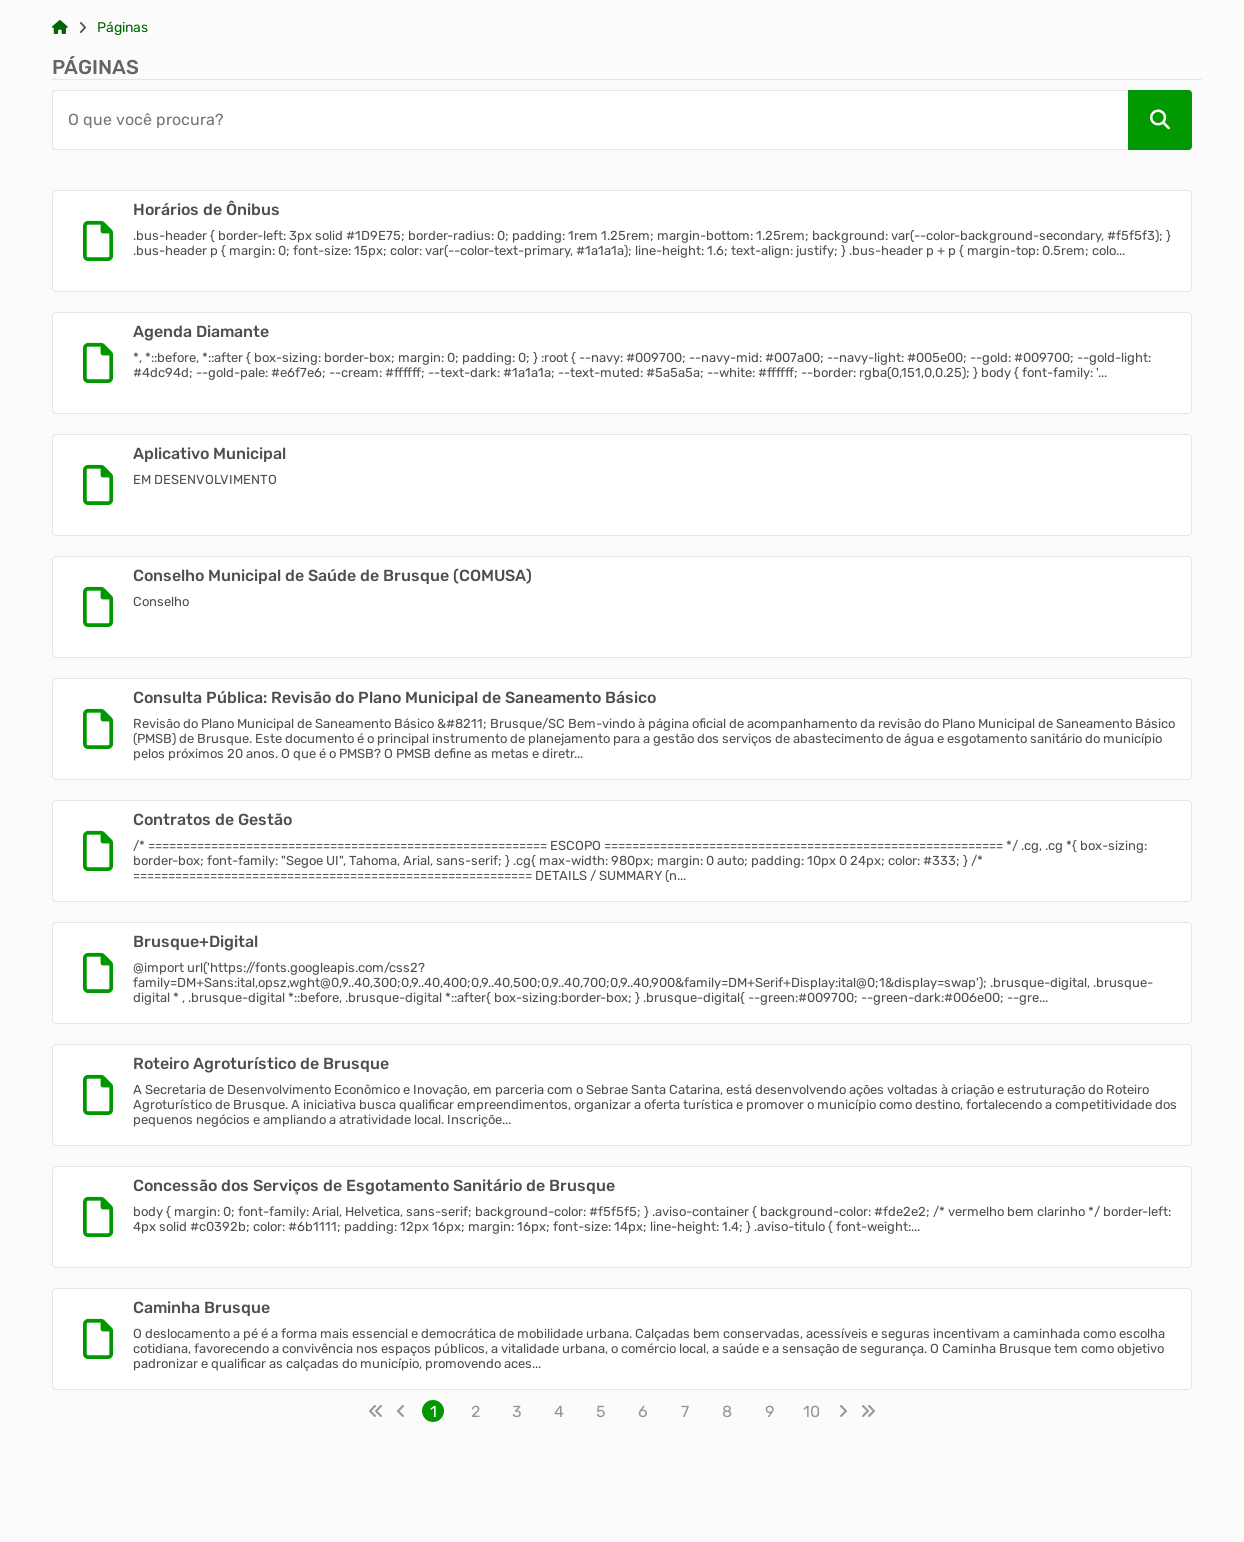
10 (811, 1411)
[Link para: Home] (60, 28)
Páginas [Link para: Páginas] (122, 28)
